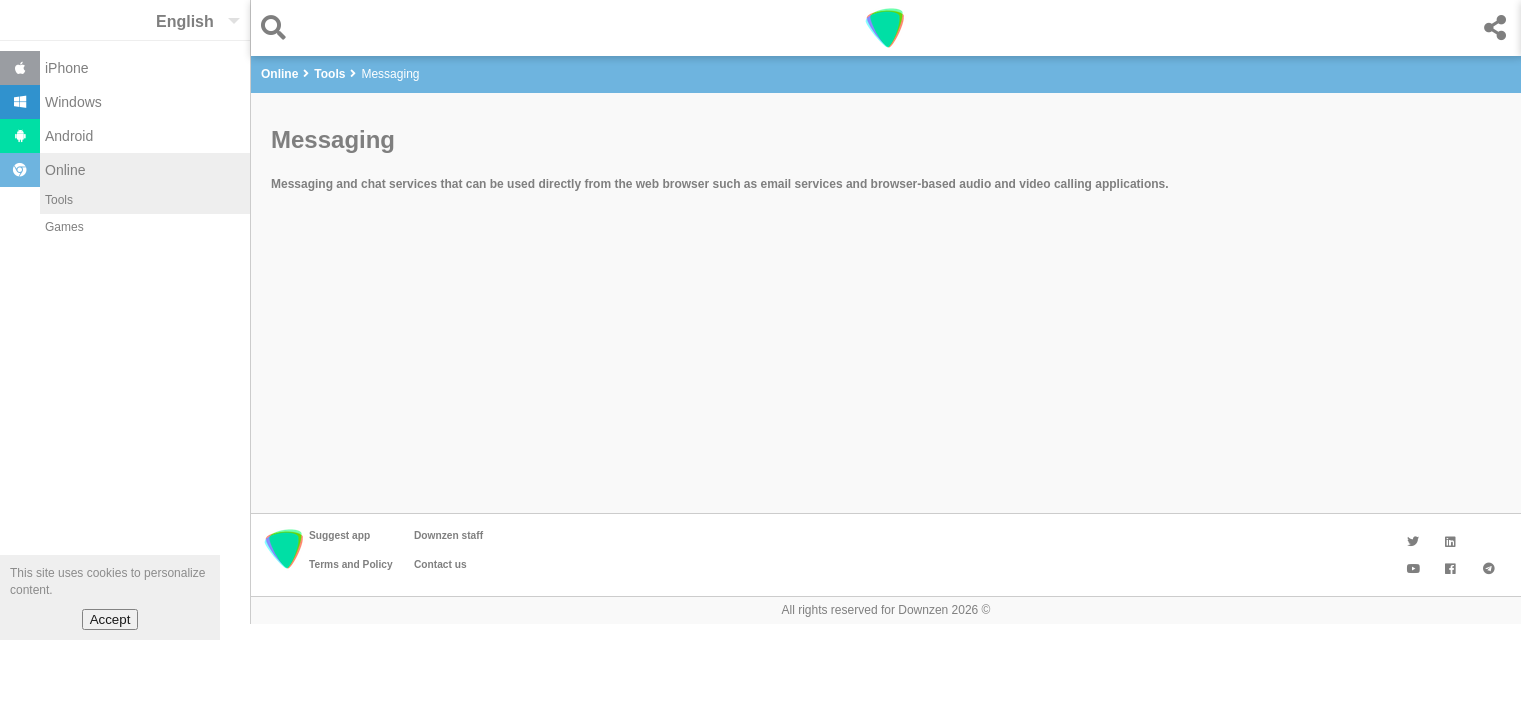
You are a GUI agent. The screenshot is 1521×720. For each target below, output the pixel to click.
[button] (278, 27)
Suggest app (339, 535)
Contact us (440, 564)
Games (64, 227)
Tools (59, 200)
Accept (110, 619)
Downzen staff (448, 535)
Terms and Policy (351, 564)
